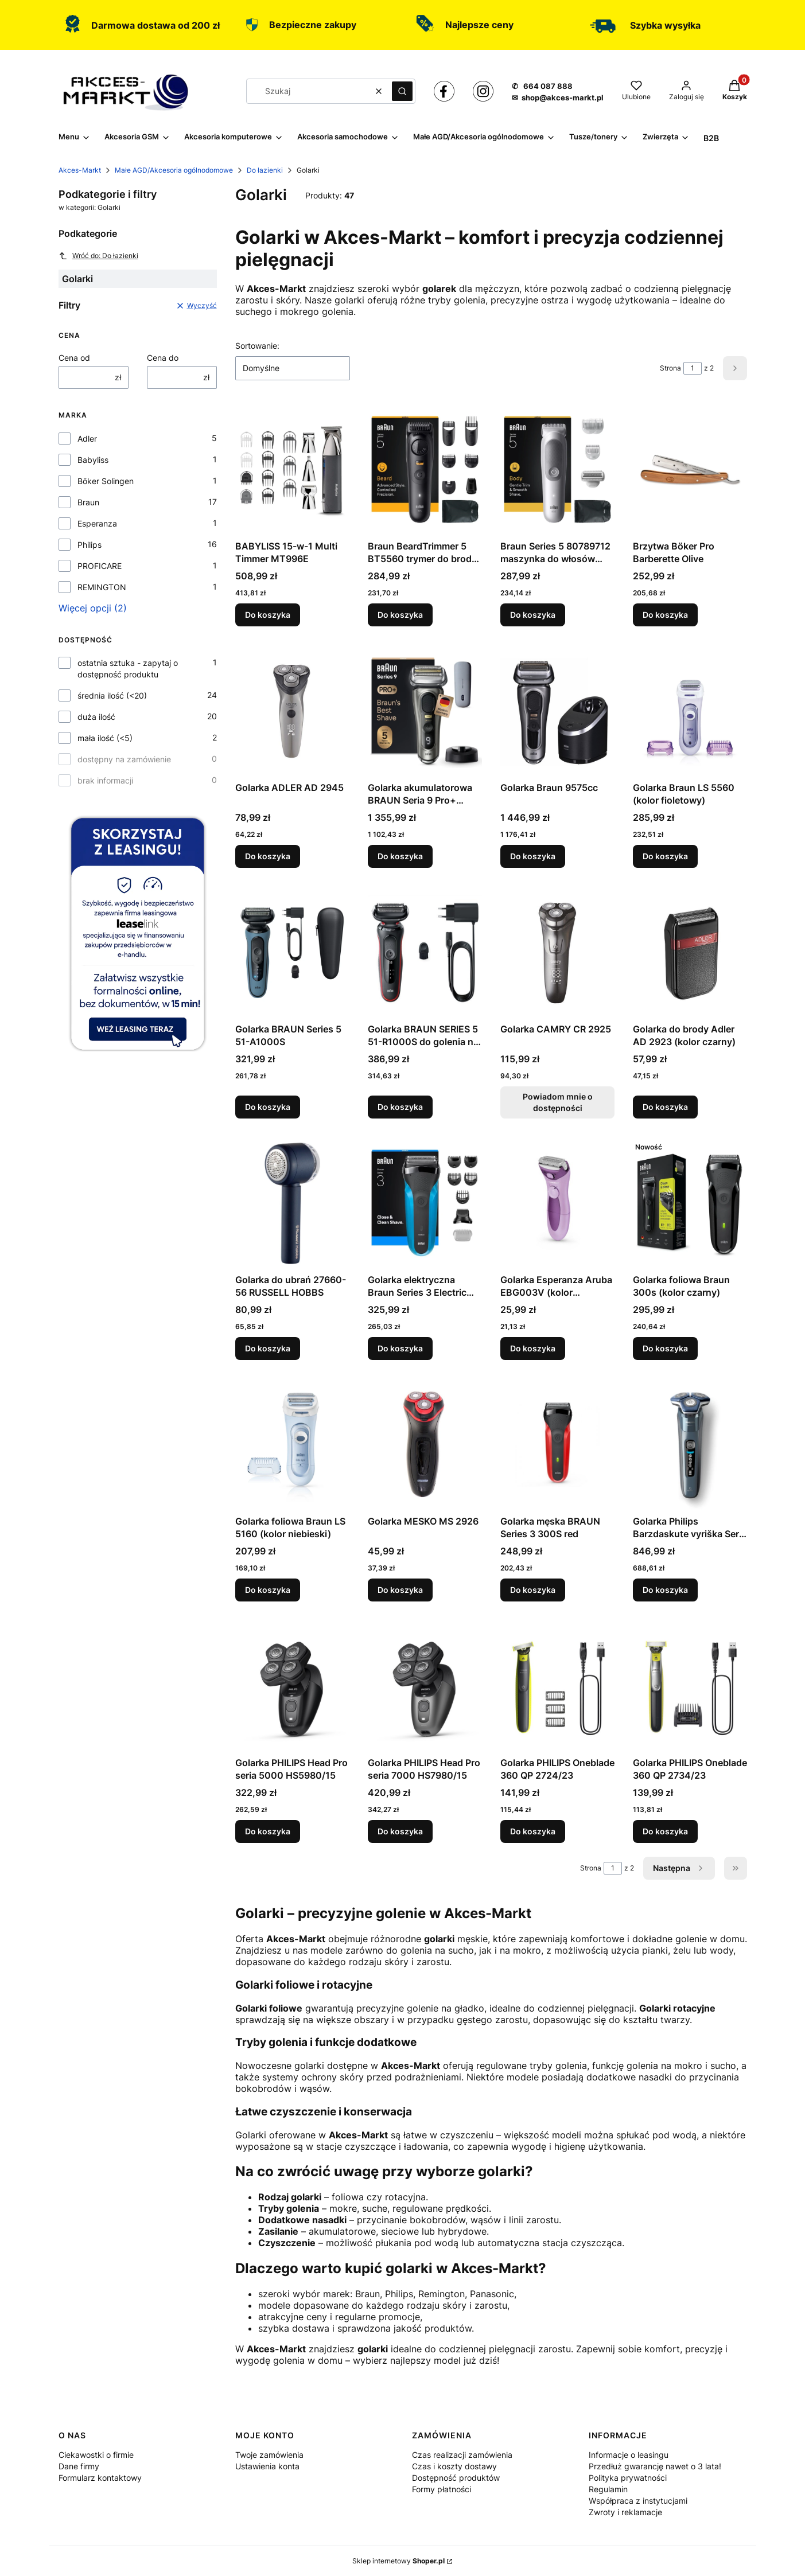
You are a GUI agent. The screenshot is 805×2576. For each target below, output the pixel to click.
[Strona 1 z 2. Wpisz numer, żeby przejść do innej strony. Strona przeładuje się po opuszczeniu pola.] (692, 368)
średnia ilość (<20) (112, 695)
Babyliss (92, 460)
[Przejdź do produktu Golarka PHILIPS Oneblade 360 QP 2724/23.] (557, 1686)
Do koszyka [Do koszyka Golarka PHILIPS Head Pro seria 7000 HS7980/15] (400, 1831)
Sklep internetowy (398, 2560)
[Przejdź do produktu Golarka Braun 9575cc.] (557, 711)
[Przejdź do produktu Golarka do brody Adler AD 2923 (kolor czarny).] (690, 952)
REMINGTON (101, 587)
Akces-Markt (80, 170)
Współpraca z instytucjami (638, 2500)
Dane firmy (79, 2466)
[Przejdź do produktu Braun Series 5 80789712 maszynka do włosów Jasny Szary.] (557, 469)
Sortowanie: (257, 345)
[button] (402, 91)
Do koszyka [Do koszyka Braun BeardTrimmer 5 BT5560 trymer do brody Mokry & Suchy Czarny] (400, 614)
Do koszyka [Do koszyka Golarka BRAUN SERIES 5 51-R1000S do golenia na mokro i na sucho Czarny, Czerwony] (400, 1107)
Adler (87, 438)
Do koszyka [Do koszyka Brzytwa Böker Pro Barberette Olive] (665, 614)
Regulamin (608, 2489)
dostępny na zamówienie (124, 759)
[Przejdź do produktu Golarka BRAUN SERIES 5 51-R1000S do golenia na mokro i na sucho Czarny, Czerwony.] (425, 952)
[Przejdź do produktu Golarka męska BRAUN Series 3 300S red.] (557, 1444)
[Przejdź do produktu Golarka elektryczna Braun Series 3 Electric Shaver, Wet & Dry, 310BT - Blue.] (425, 1203)
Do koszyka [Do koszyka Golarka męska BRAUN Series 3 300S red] (532, 1590)
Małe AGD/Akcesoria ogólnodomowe (174, 170)
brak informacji (105, 780)
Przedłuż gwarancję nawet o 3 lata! (655, 2466)
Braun (88, 502)
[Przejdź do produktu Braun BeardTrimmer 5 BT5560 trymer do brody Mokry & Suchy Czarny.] (425, 469)
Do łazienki (265, 170)
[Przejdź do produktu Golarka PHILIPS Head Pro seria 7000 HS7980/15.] (425, 1686)
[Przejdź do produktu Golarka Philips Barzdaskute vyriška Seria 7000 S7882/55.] (690, 1444)
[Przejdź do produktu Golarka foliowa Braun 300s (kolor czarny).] (690, 1203)
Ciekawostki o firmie (96, 2455)
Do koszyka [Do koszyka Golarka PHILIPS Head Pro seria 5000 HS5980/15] (267, 1831)
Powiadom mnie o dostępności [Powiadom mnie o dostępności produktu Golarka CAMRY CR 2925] (557, 1102)
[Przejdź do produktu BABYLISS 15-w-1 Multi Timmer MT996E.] (292, 469)
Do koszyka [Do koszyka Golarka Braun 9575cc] (532, 856)
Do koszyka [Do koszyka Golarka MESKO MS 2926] (400, 1590)
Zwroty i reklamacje (625, 2512)
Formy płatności (441, 2489)
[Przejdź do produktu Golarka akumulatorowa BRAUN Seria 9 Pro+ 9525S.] (425, 711)
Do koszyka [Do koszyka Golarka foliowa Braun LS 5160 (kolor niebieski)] (267, 1590)
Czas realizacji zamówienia (462, 2455)
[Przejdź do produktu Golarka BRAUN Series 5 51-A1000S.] (292, 952)
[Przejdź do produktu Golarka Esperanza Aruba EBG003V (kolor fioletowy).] (557, 1203)
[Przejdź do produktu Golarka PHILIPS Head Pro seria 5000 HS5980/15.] (292, 1686)
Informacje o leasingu (628, 2455)
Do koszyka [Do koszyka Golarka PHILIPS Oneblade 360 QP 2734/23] (665, 1831)
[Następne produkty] (679, 1868)
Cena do (162, 358)
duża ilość (96, 717)
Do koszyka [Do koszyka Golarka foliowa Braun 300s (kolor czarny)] (665, 1348)
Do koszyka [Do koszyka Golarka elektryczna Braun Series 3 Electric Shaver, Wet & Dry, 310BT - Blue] (400, 1348)
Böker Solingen (105, 481)
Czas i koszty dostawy (454, 2466)
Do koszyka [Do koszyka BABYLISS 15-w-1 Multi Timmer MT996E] (267, 614)
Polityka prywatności (628, 2478)
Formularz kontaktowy (100, 2478)
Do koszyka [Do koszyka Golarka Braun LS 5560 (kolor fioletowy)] (665, 856)
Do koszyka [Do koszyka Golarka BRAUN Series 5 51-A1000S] (267, 1107)
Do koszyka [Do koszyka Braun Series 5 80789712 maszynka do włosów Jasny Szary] (532, 614)
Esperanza (97, 523)
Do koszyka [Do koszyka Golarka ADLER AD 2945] (267, 856)
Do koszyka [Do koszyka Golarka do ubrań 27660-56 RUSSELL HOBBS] (267, 1348)
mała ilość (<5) (105, 738)
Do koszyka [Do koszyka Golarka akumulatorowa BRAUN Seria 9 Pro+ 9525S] (400, 856)
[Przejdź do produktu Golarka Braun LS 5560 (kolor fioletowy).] (690, 711)
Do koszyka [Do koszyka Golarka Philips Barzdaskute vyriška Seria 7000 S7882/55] (665, 1590)
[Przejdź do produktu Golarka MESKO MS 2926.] (425, 1444)
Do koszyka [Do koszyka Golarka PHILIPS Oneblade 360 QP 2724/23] (532, 1831)
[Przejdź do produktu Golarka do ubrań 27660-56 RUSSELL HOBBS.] (292, 1203)
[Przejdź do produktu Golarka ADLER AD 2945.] (292, 711)
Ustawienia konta (267, 2466)
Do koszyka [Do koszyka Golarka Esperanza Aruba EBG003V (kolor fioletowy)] (532, 1348)
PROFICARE (99, 566)
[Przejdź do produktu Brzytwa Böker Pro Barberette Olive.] (690, 469)
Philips (89, 545)
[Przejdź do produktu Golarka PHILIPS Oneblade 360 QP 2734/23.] (690, 1686)
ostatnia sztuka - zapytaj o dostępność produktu (127, 668)
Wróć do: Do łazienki (98, 255)
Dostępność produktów (456, 2478)
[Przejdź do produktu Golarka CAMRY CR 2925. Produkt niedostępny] (557, 952)
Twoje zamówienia (269, 2455)
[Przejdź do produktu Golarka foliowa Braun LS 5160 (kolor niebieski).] (292, 1444)
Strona (670, 368)
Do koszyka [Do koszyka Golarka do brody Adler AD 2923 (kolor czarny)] (665, 1107)
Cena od (74, 358)
